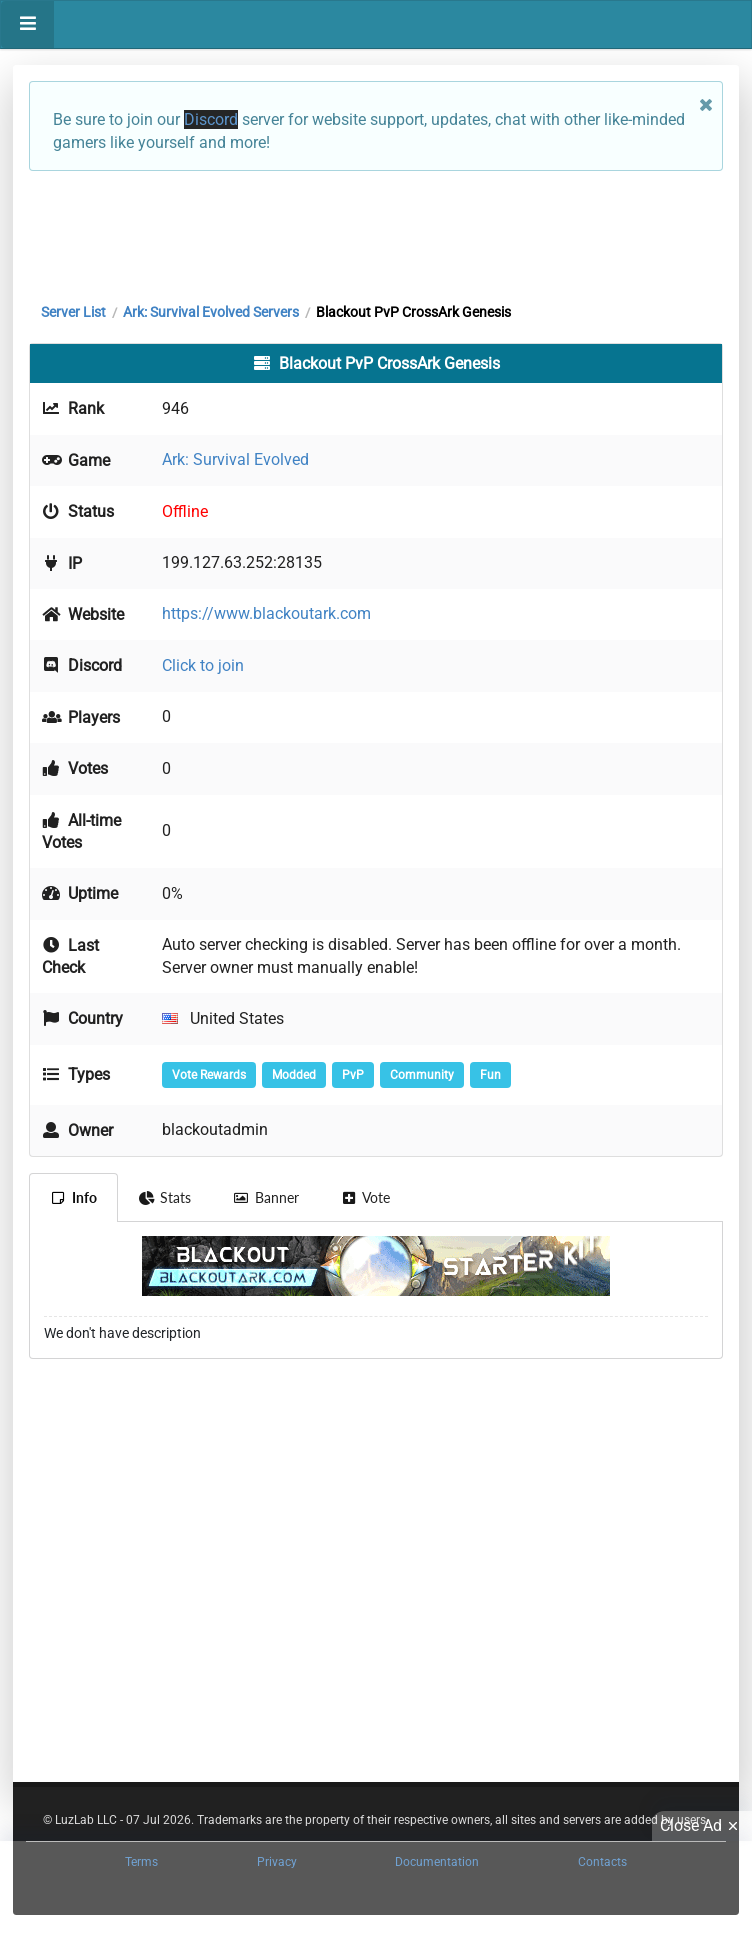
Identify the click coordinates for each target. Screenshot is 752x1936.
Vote (366, 1197)
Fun (490, 1075)
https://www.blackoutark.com (266, 613)
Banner (266, 1197)
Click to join (203, 665)
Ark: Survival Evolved (235, 459)
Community (422, 1075)
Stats (165, 1197)
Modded (294, 1075)
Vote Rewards (209, 1075)
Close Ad (702, 1826)
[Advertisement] (376, 232)
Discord (211, 119)
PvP (353, 1075)
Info (73, 1197)
